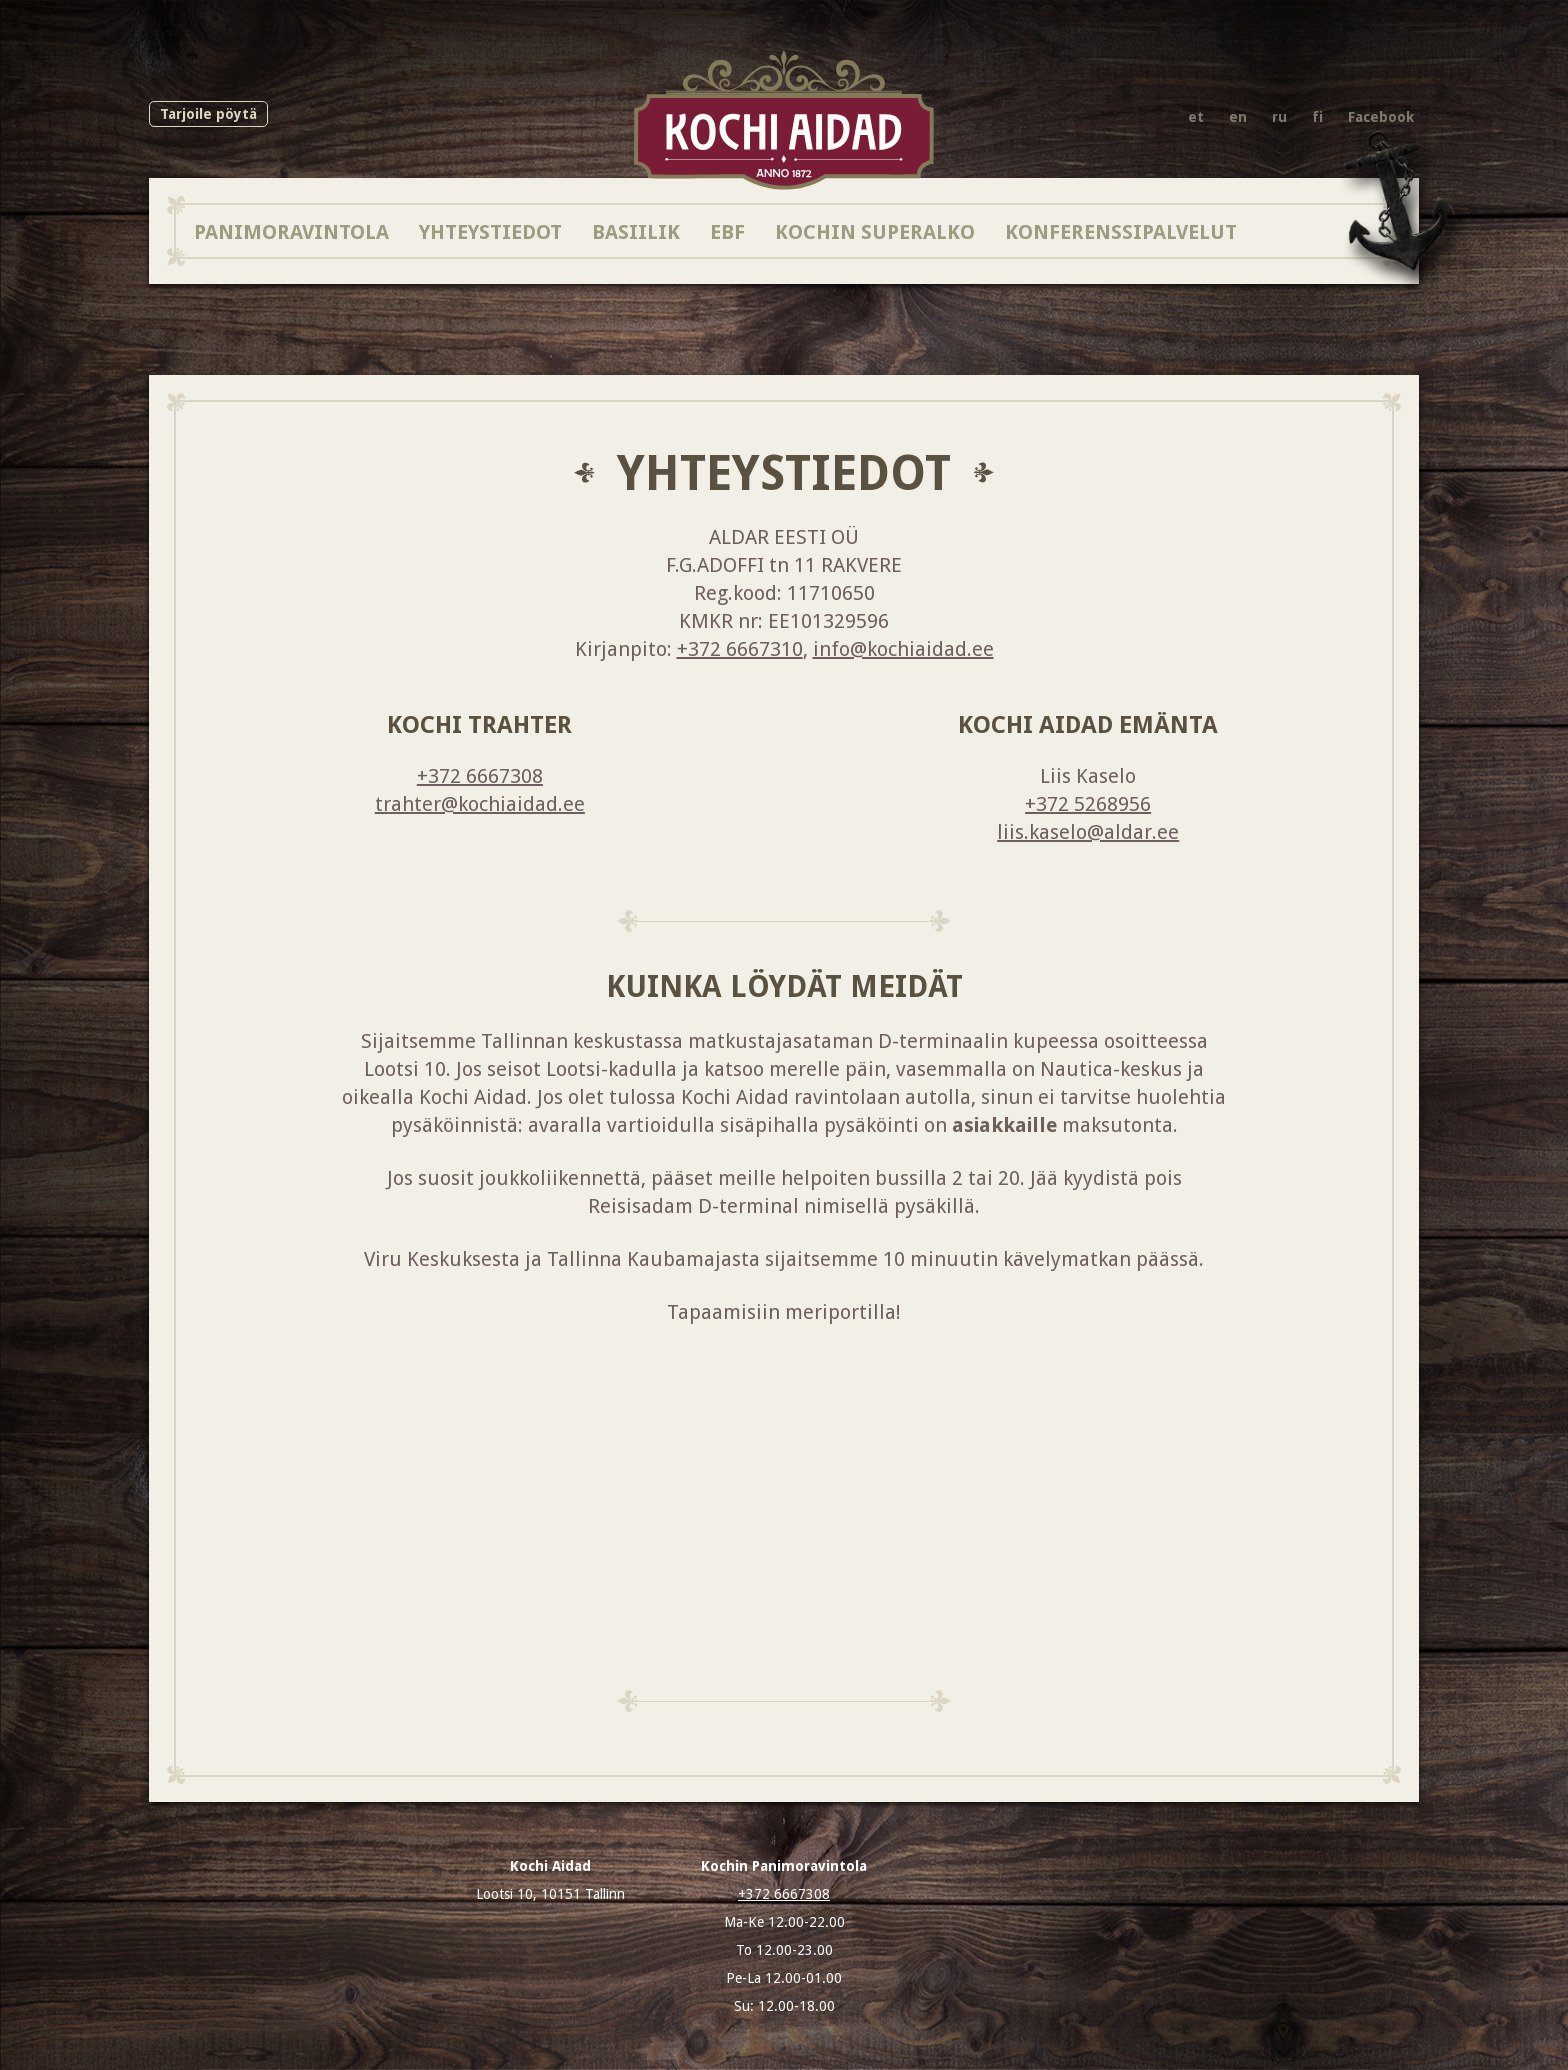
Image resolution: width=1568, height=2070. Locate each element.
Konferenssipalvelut (1121, 231)
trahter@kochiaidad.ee (480, 804)
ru (1279, 117)
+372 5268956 (1088, 804)
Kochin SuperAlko (875, 231)
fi (1317, 117)
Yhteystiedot (490, 231)
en (1238, 117)
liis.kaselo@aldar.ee (1088, 832)
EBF (727, 231)
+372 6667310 (740, 649)
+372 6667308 (480, 776)
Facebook (1381, 117)
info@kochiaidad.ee (903, 649)
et (1196, 117)
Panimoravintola (291, 231)
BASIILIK (636, 231)
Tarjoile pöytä (208, 114)
